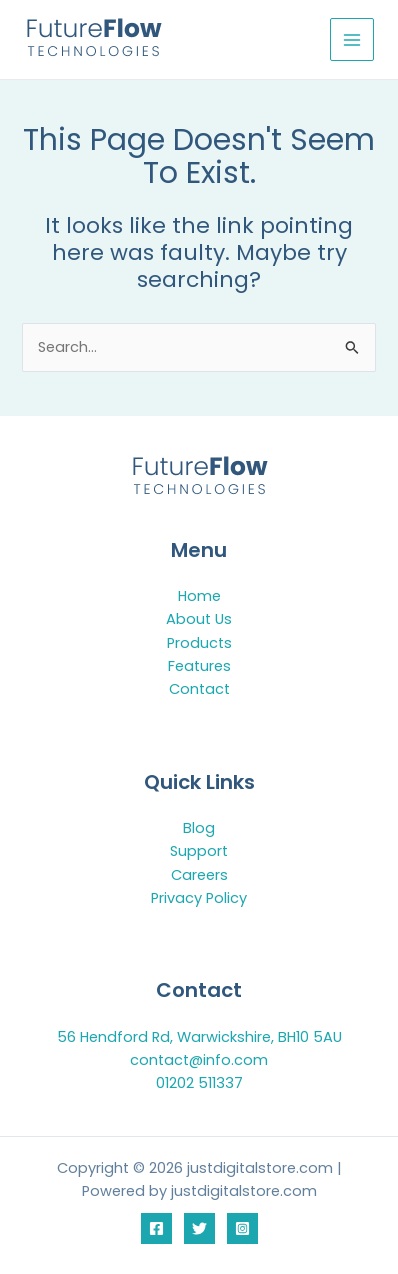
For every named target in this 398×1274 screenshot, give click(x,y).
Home (199, 596)
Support (199, 851)
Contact (199, 689)
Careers (199, 875)
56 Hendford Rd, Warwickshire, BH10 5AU (199, 1037)
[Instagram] (242, 1228)
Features (199, 666)
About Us (199, 619)
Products (199, 643)
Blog (199, 828)
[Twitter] (199, 1228)
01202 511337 (199, 1083)
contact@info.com (199, 1060)
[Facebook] (156, 1228)
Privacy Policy (199, 898)
